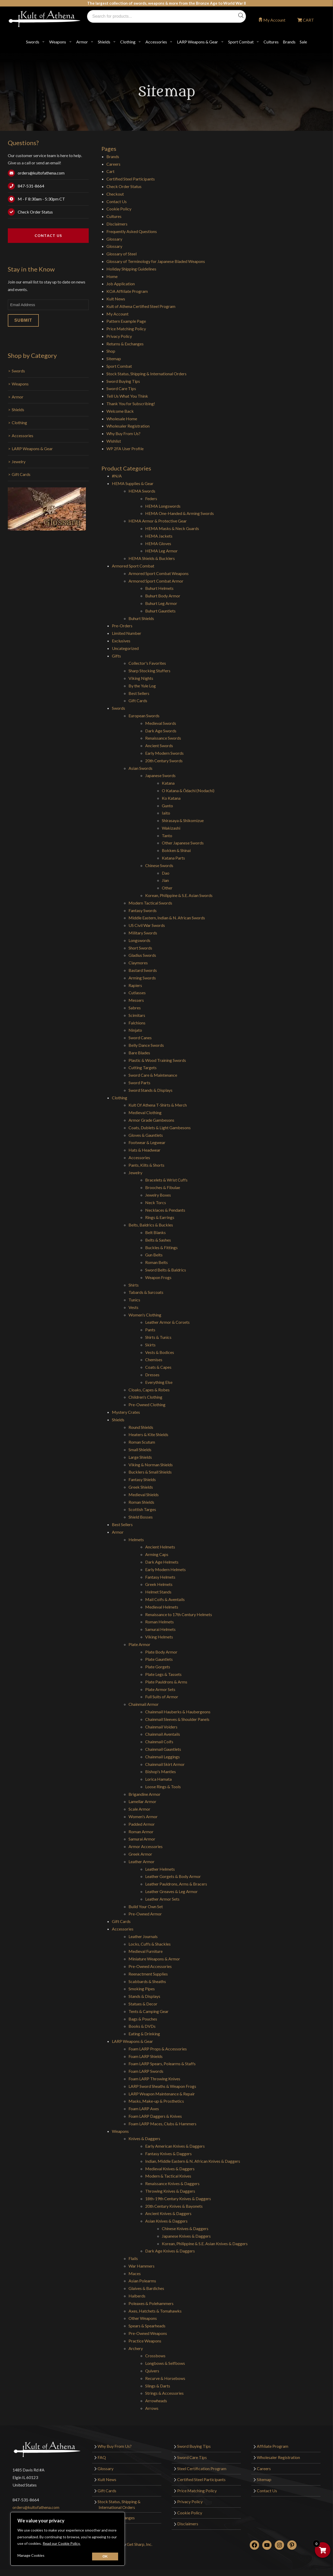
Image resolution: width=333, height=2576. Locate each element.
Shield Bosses (141, 1516)
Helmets (136, 1539)
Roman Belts (156, 1262)
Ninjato (135, 1030)
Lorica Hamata (158, 1779)
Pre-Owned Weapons (148, 2333)
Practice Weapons (145, 2340)
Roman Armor (141, 1831)
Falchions (137, 1022)
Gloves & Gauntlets (146, 1135)
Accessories (156, 41)
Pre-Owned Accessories (150, 1966)
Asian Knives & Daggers (166, 2220)
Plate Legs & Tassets (163, 1674)
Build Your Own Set (146, 1906)
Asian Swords (140, 768)
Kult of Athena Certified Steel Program (140, 306)
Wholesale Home (121, 418)
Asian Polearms (142, 2280)
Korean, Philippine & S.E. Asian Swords (179, 895)
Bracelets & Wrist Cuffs (166, 1179)
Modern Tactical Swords (150, 902)
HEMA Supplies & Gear (132, 483)
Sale (303, 41)
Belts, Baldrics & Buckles (151, 1224)
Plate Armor (139, 1644)
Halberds (137, 2295)
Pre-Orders (122, 625)
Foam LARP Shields (146, 2056)
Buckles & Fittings (161, 1247)
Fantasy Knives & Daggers (168, 2153)
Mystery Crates (126, 1412)
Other (167, 887)
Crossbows (155, 2355)
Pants (150, 1329)
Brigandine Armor (145, 1794)
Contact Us (48, 235)
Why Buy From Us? (123, 433)
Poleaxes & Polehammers (151, 2303)
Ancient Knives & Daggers (168, 2213)
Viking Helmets (159, 1636)
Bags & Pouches (143, 2018)
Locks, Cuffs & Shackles (150, 1943)
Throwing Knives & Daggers (170, 2190)
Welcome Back (120, 411)
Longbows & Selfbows (165, 2363)
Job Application (120, 283)
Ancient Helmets (160, 1546)
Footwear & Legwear (147, 1142)
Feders (151, 498)
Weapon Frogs (158, 1277)
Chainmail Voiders (161, 1726)
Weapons (57, 41)
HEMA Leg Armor (161, 550)
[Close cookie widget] (105, 2556)
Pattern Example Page (126, 321)
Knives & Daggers (144, 2138)
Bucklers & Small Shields (150, 1471)
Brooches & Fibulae (162, 1187)
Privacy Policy (119, 336)
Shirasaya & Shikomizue (183, 820)
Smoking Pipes (142, 1988)
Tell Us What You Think (127, 395)
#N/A (117, 475)
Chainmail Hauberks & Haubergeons (177, 1711)
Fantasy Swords (143, 910)
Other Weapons (143, 2318)
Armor (82, 41)
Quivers (152, 2370)
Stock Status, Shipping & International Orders (146, 373)
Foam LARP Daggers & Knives (155, 2116)
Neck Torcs (155, 1202)
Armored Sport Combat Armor (156, 580)
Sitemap (113, 358)
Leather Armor (142, 1861)
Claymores (138, 962)
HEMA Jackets (158, 535)
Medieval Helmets (161, 1606)
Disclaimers (116, 223)
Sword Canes (140, 1037)
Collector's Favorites (147, 663)
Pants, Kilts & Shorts (146, 1165)
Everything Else (158, 1382)
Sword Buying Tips (123, 381)
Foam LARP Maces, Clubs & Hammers (162, 2123)
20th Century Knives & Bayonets (174, 2206)
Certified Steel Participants (130, 178)
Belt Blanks (155, 1232)
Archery (136, 2348)
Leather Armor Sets (162, 1898)
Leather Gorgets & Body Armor (173, 1876)
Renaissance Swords (163, 737)
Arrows (151, 2408)
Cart (110, 171)
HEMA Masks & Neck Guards (172, 528)
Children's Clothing (145, 1396)
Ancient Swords (159, 745)
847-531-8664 (31, 185)
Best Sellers (139, 693)
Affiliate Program (272, 2446)
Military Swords (143, 932)
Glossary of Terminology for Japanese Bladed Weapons (155, 261)
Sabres (135, 1007)
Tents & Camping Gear (149, 2011)
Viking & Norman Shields (151, 1464)
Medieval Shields (144, 1494)
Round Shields (141, 1427)
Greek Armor (140, 1853)
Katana (168, 782)
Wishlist (113, 440)
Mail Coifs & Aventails (165, 1599)
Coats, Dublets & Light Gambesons (160, 1127)
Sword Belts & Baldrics (165, 1269)
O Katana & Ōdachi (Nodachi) (188, 790)
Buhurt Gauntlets (160, 610)
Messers (136, 1000)
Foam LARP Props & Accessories (158, 2048)
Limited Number (126, 633)
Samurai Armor (142, 1838)
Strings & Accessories (164, 2393)
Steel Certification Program (201, 2468)
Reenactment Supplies (148, 1973)
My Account (274, 19)
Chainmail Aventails (162, 1734)
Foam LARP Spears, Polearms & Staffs (162, 2063)
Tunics (134, 1299)
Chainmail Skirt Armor (165, 1764)
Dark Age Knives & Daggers (170, 2250)
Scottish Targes (142, 1509)
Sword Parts (139, 1082)
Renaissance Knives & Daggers (172, 2183)
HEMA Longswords (163, 505)
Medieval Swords (160, 723)
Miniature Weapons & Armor (154, 1958)
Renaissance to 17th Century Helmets (178, 1614)
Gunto (167, 805)
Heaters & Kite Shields (148, 1434)
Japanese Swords (160, 775)
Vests (133, 1307)
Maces (135, 2273)
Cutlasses (137, 992)
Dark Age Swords (160, 730)
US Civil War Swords (147, 925)
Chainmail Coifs (159, 1741)
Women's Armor (143, 1816)
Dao (165, 872)
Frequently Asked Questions (131, 231)
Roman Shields (141, 1502)
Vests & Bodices (159, 1352)
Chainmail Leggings (162, 1756)
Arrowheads (156, 2400)
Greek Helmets (158, 1584)
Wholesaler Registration (128, 425)
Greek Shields (141, 1486)
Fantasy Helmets (160, 1576)
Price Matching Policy (126, 328)
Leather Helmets (160, 1869)
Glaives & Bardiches (146, 2288)
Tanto (167, 835)
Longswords (139, 940)
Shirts (134, 1284)
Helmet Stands (158, 1591)
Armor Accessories (146, 1846)
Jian (165, 880)
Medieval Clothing (145, 1112)
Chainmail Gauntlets (163, 1749)
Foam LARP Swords (146, 2071)
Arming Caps (156, 1554)
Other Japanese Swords (183, 842)
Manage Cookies (30, 2555)
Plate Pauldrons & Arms (166, 1681)
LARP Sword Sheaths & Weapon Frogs (162, 2086)
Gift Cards (21, 474)
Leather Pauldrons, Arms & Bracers (176, 1883)
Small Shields (140, 1449)
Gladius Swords (142, 955)
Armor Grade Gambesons (151, 1120)
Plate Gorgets (157, 1666)
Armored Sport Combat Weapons (159, 573)
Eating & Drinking (144, 2033)
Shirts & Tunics (158, 1337)
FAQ (102, 2457)
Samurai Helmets (160, 1629)
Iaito (166, 812)
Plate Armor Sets (160, 1689)
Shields (104, 41)
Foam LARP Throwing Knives (154, 2078)
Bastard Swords (143, 970)
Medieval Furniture (146, 1951)
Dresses (152, 1374)
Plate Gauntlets (159, 1659)
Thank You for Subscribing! (130, 403)
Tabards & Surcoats (146, 1292)
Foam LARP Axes (144, 2108)
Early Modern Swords (164, 753)
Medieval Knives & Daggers (170, 2168)
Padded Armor (142, 1824)
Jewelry (18, 461)
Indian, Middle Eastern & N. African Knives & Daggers (192, 2161)
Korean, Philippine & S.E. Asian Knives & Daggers (205, 2243)
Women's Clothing (145, 1314)
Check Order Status (35, 211)
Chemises (153, 1359)
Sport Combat (241, 41)
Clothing (128, 41)
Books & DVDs (142, 2026)
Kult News (115, 298)
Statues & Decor (143, 2003)
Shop (110, 350)
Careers (113, 164)
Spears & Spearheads (147, 2325)
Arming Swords (142, 977)
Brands (289, 41)
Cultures (271, 41)
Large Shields (140, 1457)
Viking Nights (141, 678)
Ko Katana (171, 798)
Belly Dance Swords (146, 1045)
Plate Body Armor (161, 1651)
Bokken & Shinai (176, 850)
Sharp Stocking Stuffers (149, 670)
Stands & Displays (144, 1996)
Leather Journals (143, 1936)
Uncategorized (125, 648)
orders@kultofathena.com (41, 172)
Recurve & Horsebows (165, 2378)
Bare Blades (139, 1052)
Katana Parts (173, 857)
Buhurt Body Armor (162, 595)
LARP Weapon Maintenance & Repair (162, 2093)
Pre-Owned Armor (145, 1913)
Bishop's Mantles (160, 1771)
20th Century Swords (164, 760)
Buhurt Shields (141, 618)
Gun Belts (154, 1254)
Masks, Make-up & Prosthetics (156, 2101)
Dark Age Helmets (161, 1561)
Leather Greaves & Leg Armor (171, 1891)
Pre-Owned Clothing (147, 1404)
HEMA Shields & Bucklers (152, 558)
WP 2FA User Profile (125, 448)
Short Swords (140, 947)
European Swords (144, 715)
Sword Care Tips (121, 388)
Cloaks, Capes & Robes (149, 1389)
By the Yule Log (142, 685)
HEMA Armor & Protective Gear (158, 520)
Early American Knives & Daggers (175, 2146)
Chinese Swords (159, 865)
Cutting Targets (143, 1067)
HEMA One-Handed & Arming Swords (179, 513)
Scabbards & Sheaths (147, 1981)
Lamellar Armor (142, 1801)
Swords (32, 41)
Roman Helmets (159, 1621)
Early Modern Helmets (165, 1569)
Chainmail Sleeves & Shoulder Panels (177, 1719)
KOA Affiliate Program (127, 291)
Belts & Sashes (158, 1239)
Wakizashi (171, 827)
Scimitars (137, 1015)
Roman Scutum (142, 1441)
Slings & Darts (157, 2385)
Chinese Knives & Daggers (185, 2228)
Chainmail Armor (144, 1704)
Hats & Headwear (145, 1149)
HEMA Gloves (158, 543)
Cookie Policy (118, 208)
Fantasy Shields (142, 1479)
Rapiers (135, 985)
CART (308, 19)
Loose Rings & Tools (163, 1786)
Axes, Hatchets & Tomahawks (155, 2310)
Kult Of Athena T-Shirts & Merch (158, 1104)
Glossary (114, 238)
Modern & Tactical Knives (168, 2175)
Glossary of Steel (121, 253)
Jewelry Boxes (158, 1194)
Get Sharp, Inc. (139, 2544)
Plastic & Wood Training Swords (157, 1060)
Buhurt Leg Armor (161, 603)
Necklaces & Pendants (165, 1210)
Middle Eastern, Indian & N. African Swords (167, 917)
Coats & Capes (158, 1367)
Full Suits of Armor (161, 1696)
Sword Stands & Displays (150, 1090)
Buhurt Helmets (159, 588)
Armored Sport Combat (133, 565)
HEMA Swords (142, 490)
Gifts (116, 655)
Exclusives (121, 640)
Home (112, 276)
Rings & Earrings (159, 1217)
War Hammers (142, 2265)
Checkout (115, 193)
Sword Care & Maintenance (153, 1075)
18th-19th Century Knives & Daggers (178, 2198)
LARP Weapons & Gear (197, 41)
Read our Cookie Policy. (61, 2543)
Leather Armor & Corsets (167, 1322)
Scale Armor (139, 1808)
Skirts (150, 1344)
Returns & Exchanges (125, 343)
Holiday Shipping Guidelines (131, 268)
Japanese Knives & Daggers (186, 2235)
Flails (133, 2258)
